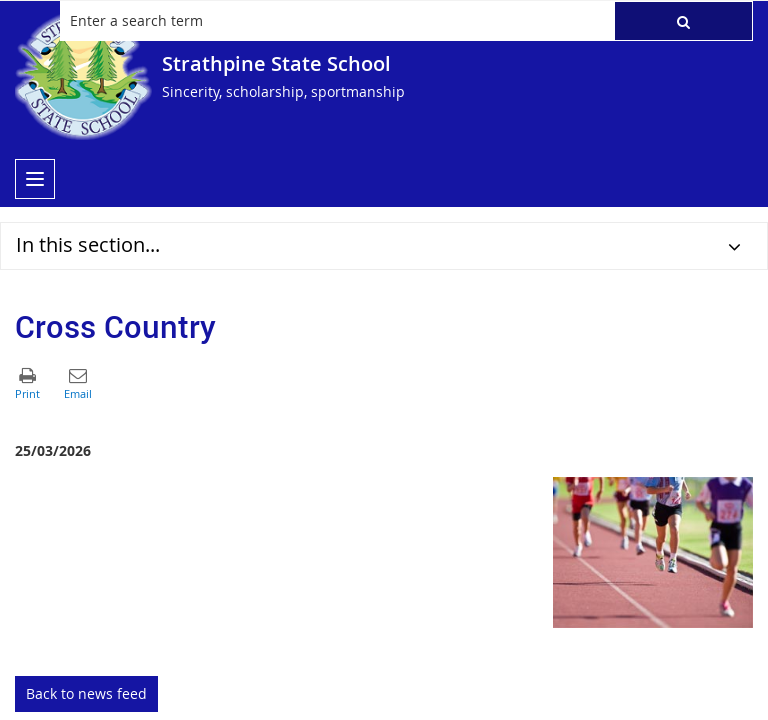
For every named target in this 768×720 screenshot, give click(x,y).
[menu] (35, 179)
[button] (683, 21)
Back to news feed (86, 693)
